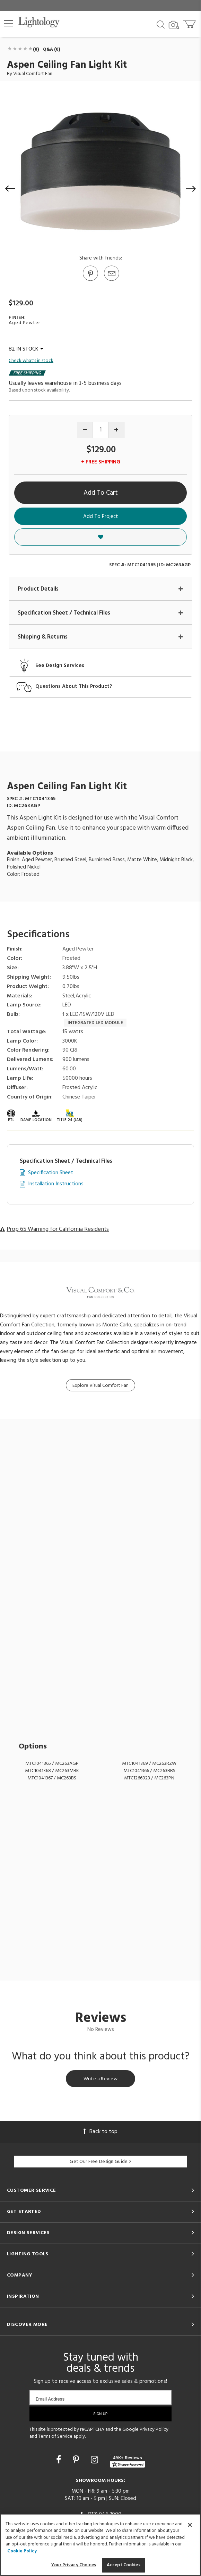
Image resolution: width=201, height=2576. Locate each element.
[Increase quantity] (116, 430)
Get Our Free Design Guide (100, 2162)
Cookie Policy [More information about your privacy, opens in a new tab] (22, 2551)
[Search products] (161, 24)
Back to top (100, 2131)
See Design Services (59, 665)
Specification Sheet (50, 1173)
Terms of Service (55, 2437)
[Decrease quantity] (85, 430)
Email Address (50, 2399)
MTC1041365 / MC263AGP (52, 1764)
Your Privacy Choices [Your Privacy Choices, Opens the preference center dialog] (73, 2565)
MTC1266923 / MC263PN (149, 1778)
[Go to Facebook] (59, 2461)
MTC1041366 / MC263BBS (149, 1771)
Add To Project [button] (100, 516)
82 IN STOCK (26, 349)
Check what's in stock (31, 360)
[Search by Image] (174, 25)
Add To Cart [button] (101, 493)
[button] (8, 23)
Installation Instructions (56, 1184)
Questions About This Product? (73, 686)
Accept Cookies (123, 2565)
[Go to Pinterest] (90, 280)
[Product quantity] (101, 430)
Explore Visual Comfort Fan (100, 1386)
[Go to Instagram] (95, 2461)
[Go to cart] (190, 22)
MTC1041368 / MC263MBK (52, 1771)
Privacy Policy (154, 2430)
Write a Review (100, 2079)
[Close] (190, 2525)
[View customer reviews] (127, 2461)
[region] (100, 2545)
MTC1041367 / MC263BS (51, 1778)
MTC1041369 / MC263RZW (149, 1764)
